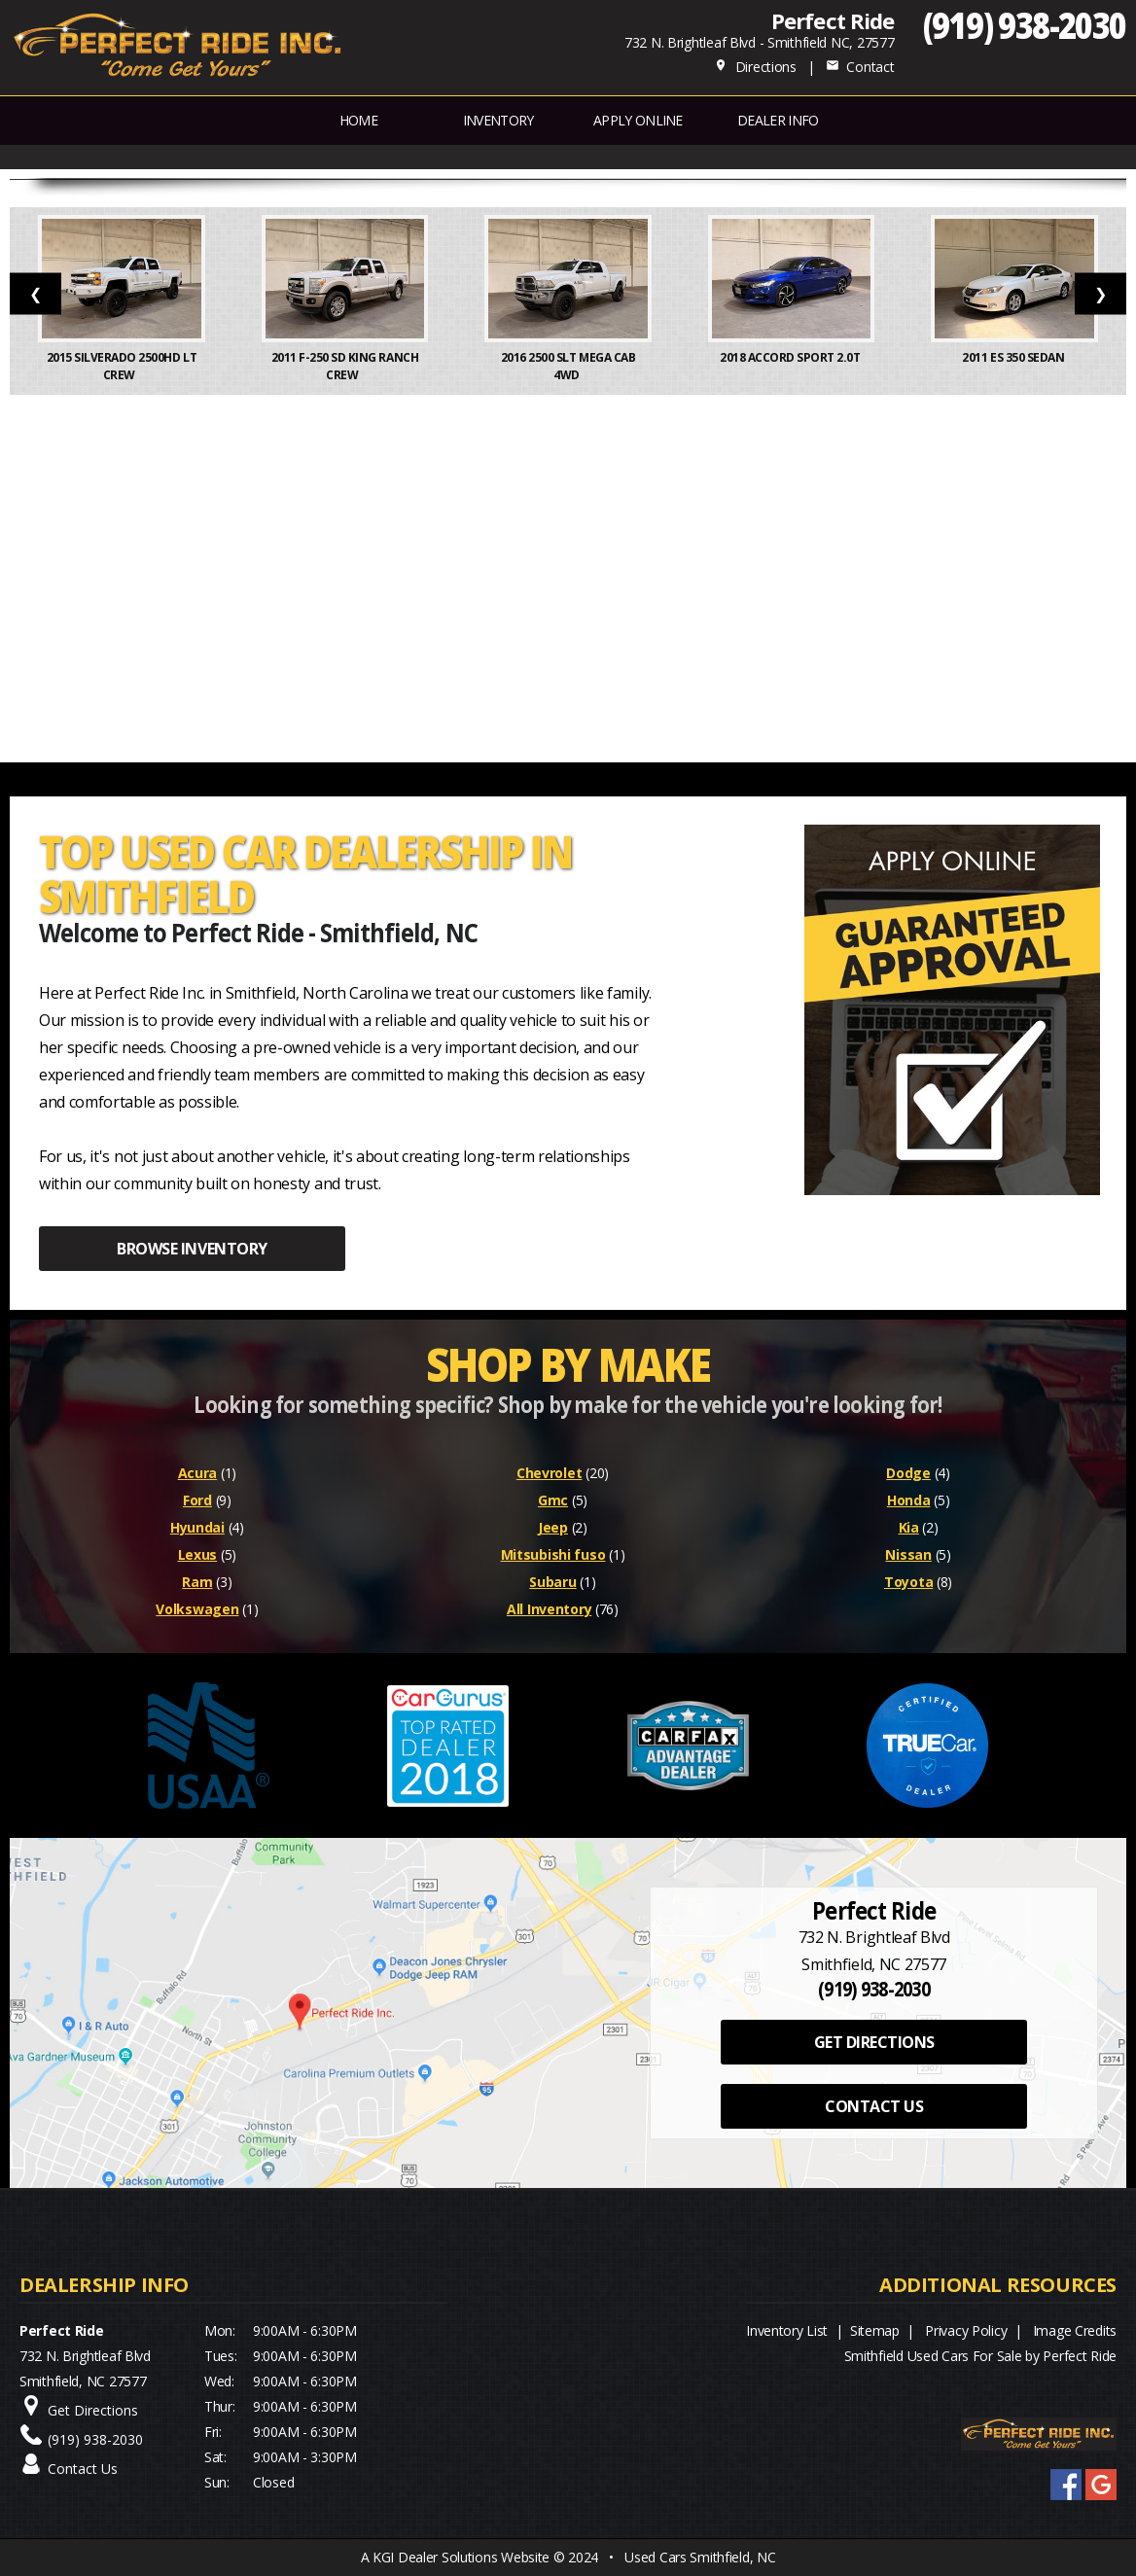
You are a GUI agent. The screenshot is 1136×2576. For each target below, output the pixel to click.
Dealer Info (777, 120)
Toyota (908, 1581)
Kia (909, 1527)
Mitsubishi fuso (553, 1554)
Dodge (908, 1473)
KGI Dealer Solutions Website (461, 2557)
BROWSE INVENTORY (191, 1248)
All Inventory (549, 1609)
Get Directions (93, 2410)
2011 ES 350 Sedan (1014, 357)
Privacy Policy (966, 2330)
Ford (197, 1500)
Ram (197, 1581)
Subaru (552, 1581)
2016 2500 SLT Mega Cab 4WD (568, 366)
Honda (909, 1500)
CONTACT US (874, 2106)
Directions (755, 66)
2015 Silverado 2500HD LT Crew (122, 366)
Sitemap (875, 2330)
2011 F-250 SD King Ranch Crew (345, 366)
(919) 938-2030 (1024, 25)
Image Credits (1075, 2330)
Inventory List (787, 2330)
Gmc (553, 1500)
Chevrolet (549, 1473)
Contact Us (83, 2468)
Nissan (908, 1554)
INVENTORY (498, 120)
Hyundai (197, 1527)
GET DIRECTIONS (874, 2042)
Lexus (198, 1554)
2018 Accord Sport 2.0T (791, 357)
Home (358, 120)
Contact (860, 66)
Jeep (553, 1527)
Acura (198, 1473)
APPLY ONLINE (638, 120)
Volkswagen (197, 1609)
